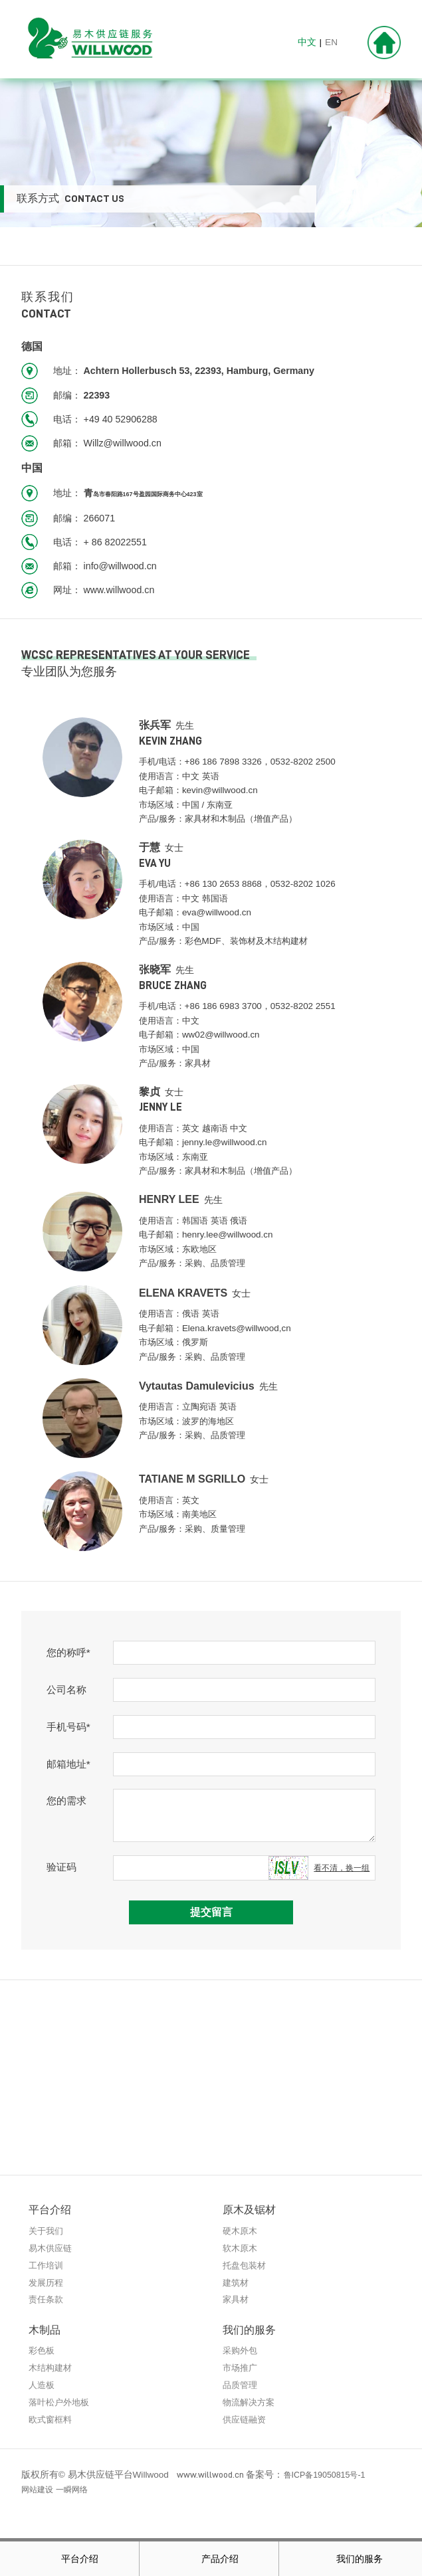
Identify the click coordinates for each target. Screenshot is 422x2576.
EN (331, 42)
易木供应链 (52, 2248)
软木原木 (241, 2248)
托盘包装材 (246, 2265)
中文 (307, 42)
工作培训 (47, 2265)
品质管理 (241, 2387)
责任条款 (47, 2301)
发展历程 (47, 2283)
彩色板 (42, 2352)
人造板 (42, 2387)
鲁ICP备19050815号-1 (329, 2479)
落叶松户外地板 (61, 2405)
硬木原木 (241, 2230)
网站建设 (39, 2494)
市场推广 (241, 2370)
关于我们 (47, 2230)
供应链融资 (246, 2422)
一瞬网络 (79, 2494)
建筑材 (237, 2283)
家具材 (237, 2301)
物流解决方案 (250, 2405)
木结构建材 (52, 2370)
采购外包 (241, 2352)
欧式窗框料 (52, 2422)
